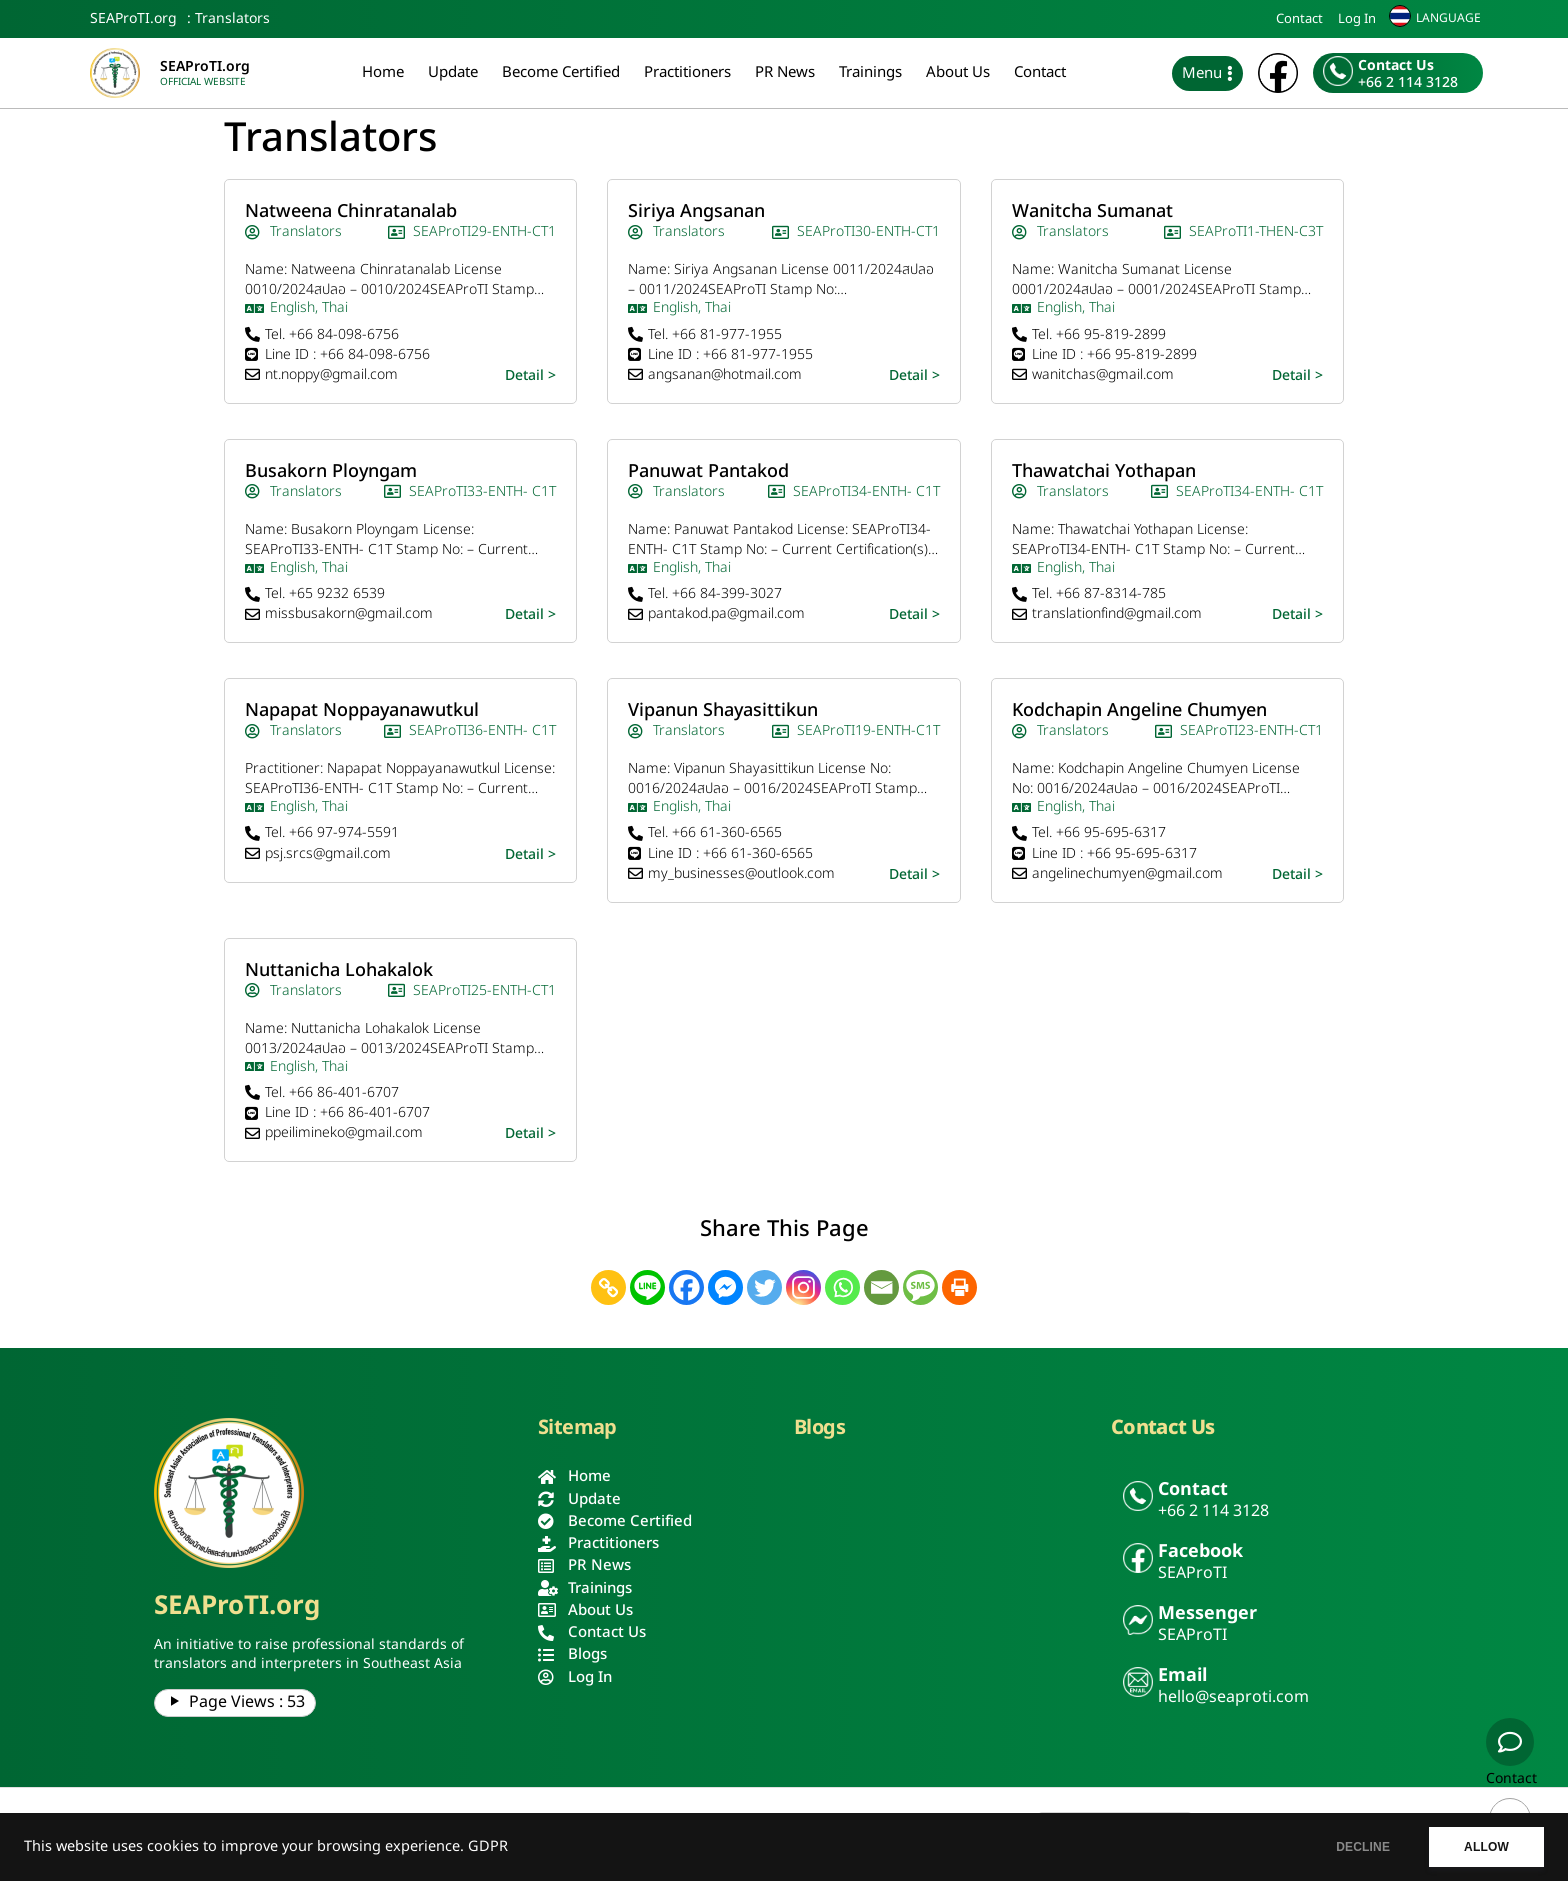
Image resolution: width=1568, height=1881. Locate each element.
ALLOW (1486, 1847)
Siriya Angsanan (696, 211)
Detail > (530, 375)
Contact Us (1396, 65)
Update (453, 72)
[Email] (881, 1287)
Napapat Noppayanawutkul (362, 710)
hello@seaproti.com (1233, 1697)
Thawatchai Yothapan (1104, 471)
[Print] (959, 1287)
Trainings (870, 72)
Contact (1299, 19)
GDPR (488, 1847)
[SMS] (920, 1287)
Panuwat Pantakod (708, 471)
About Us (958, 72)
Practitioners (687, 72)
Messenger (1207, 1613)
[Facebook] (686, 1287)
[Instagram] (803, 1287)
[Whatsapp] (842, 1287)
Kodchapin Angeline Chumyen (1139, 710)
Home (383, 72)
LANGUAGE (1448, 18)
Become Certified (561, 72)
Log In (1357, 19)
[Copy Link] (608, 1287)
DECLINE (1363, 1847)
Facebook (1200, 1551)
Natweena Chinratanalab (351, 211)
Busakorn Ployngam (331, 471)
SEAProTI (1192, 1573)
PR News (785, 72)
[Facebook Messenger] (725, 1287)
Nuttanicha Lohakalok (339, 970)
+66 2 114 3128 (1408, 83)
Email (1182, 1675)
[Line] (647, 1287)
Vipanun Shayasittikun (723, 710)
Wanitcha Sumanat (1092, 211)
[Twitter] (764, 1287)
